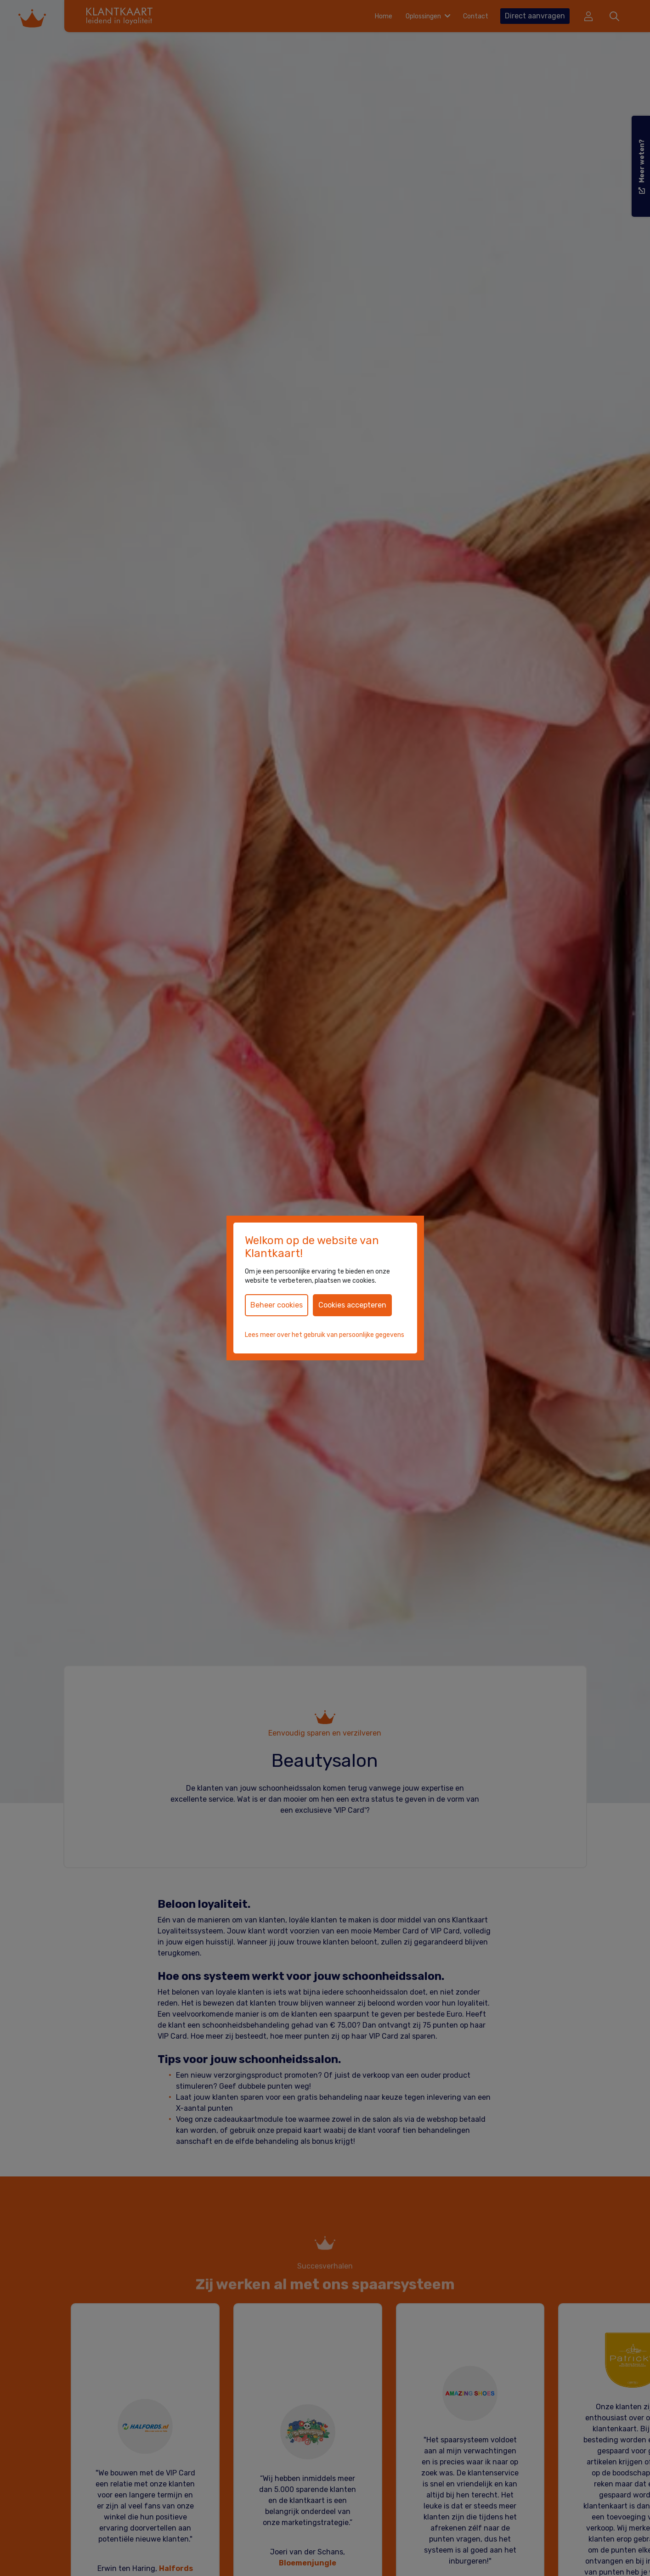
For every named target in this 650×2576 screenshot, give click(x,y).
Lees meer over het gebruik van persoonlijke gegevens (324, 1335)
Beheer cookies (276, 1305)
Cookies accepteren (352, 1305)
